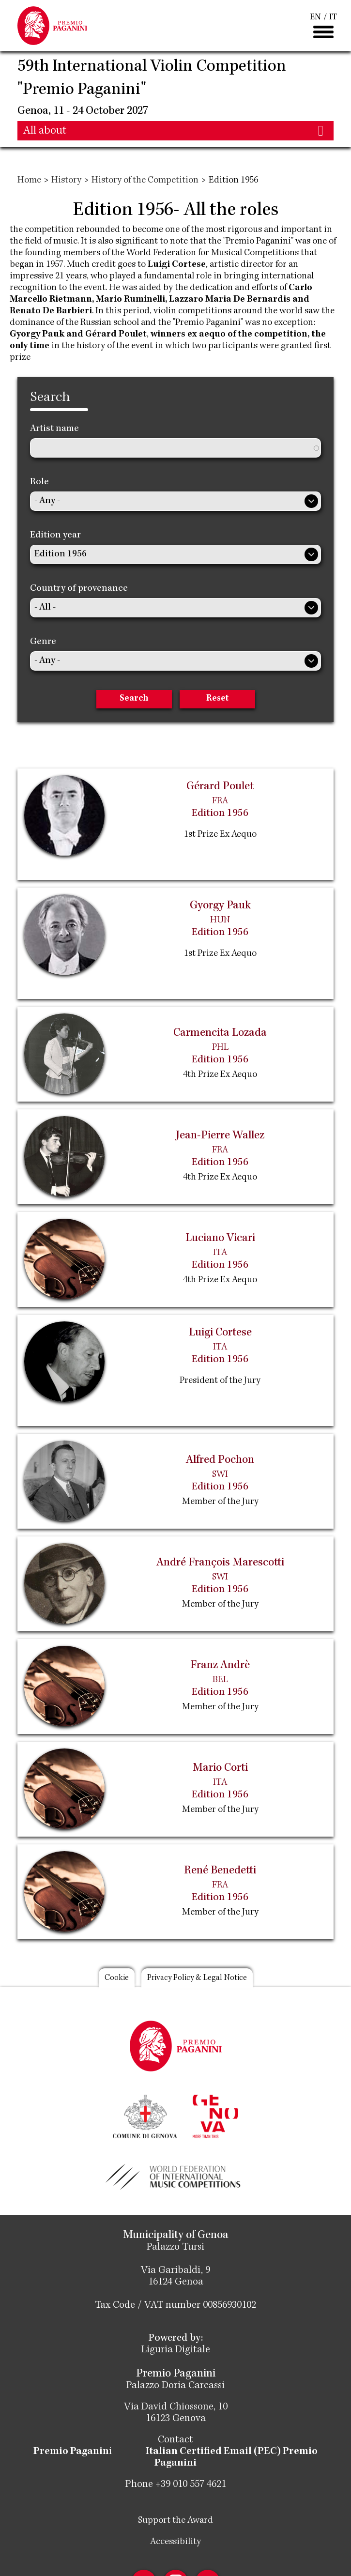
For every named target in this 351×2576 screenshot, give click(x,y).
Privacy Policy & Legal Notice (197, 1978)
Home (29, 180)
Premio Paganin (71, 2452)
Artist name (54, 429)
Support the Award (175, 2521)
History (66, 180)
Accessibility (175, 2542)
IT (333, 17)
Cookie (117, 1978)
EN (315, 17)
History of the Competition (145, 180)
